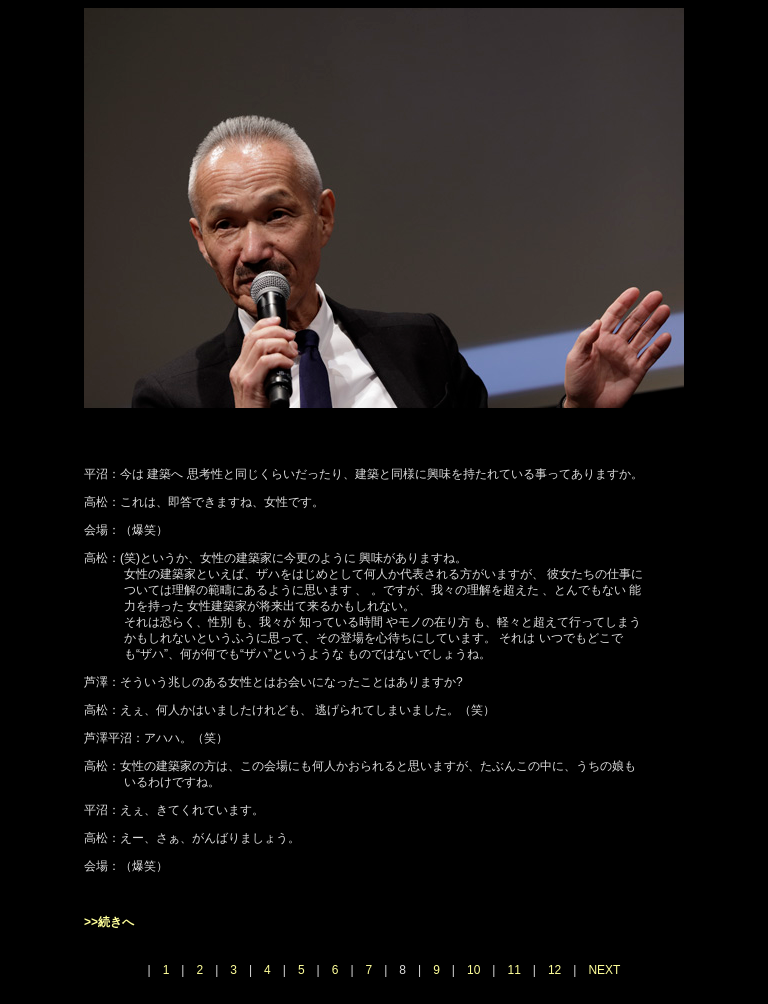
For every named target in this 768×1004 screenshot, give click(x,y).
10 (473, 970)
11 (513, 970)
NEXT (604, 970)
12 (554, 970)
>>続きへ (109, 922)
